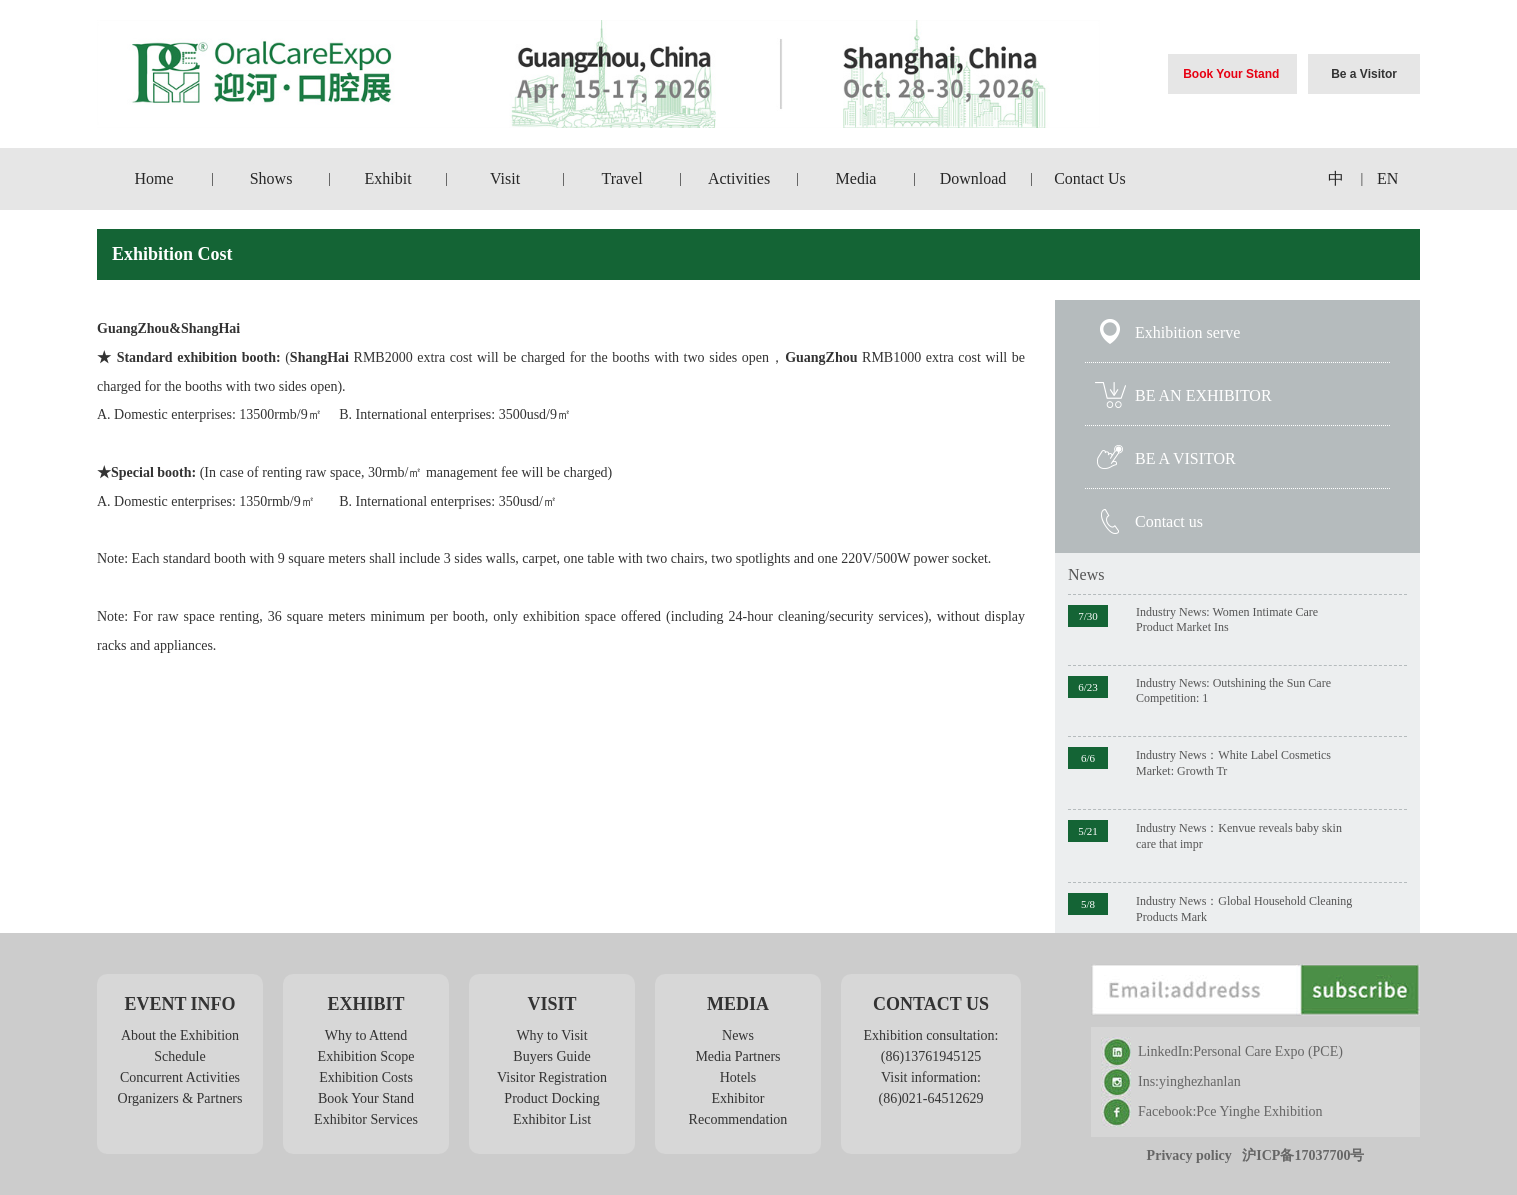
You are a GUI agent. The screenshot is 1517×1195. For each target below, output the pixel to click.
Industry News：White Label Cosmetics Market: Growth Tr (1233, 763)
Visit (505, 178)
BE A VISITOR (1185, 458)
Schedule (179, 1056)
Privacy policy (1189, 1155)
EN (1387, 178)
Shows (271, 178)
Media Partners (737, 1056)
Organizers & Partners (180, 1098)
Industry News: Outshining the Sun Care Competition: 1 (1233, 690)
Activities (739, 178)
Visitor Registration (552, 1077)
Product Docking (551, 1098)
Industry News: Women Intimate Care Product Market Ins (1227, 619)
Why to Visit (551, 1035)
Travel (621, 178)
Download (973, 178)
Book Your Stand (1231, 74)
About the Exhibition (180, 1035)
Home (154, 178)
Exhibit (388, 178)
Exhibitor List (552, 1119)
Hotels (738, 1077)
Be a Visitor (1364, 74)
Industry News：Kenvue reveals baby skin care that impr (1239, 836)
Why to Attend (366, 1035)
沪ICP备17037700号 (1303, 1155)
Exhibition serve (1187, 332)
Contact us (1169, 521)
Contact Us (1090, 178)
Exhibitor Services (366, 1119)
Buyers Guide (551, 1056)
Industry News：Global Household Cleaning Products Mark (1244, 909)
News (1086, 574)
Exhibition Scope (366, 1056)
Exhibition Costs (366, 1077)
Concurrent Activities (180, 1077)
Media (856, 178)
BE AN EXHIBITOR (1203, 395)
